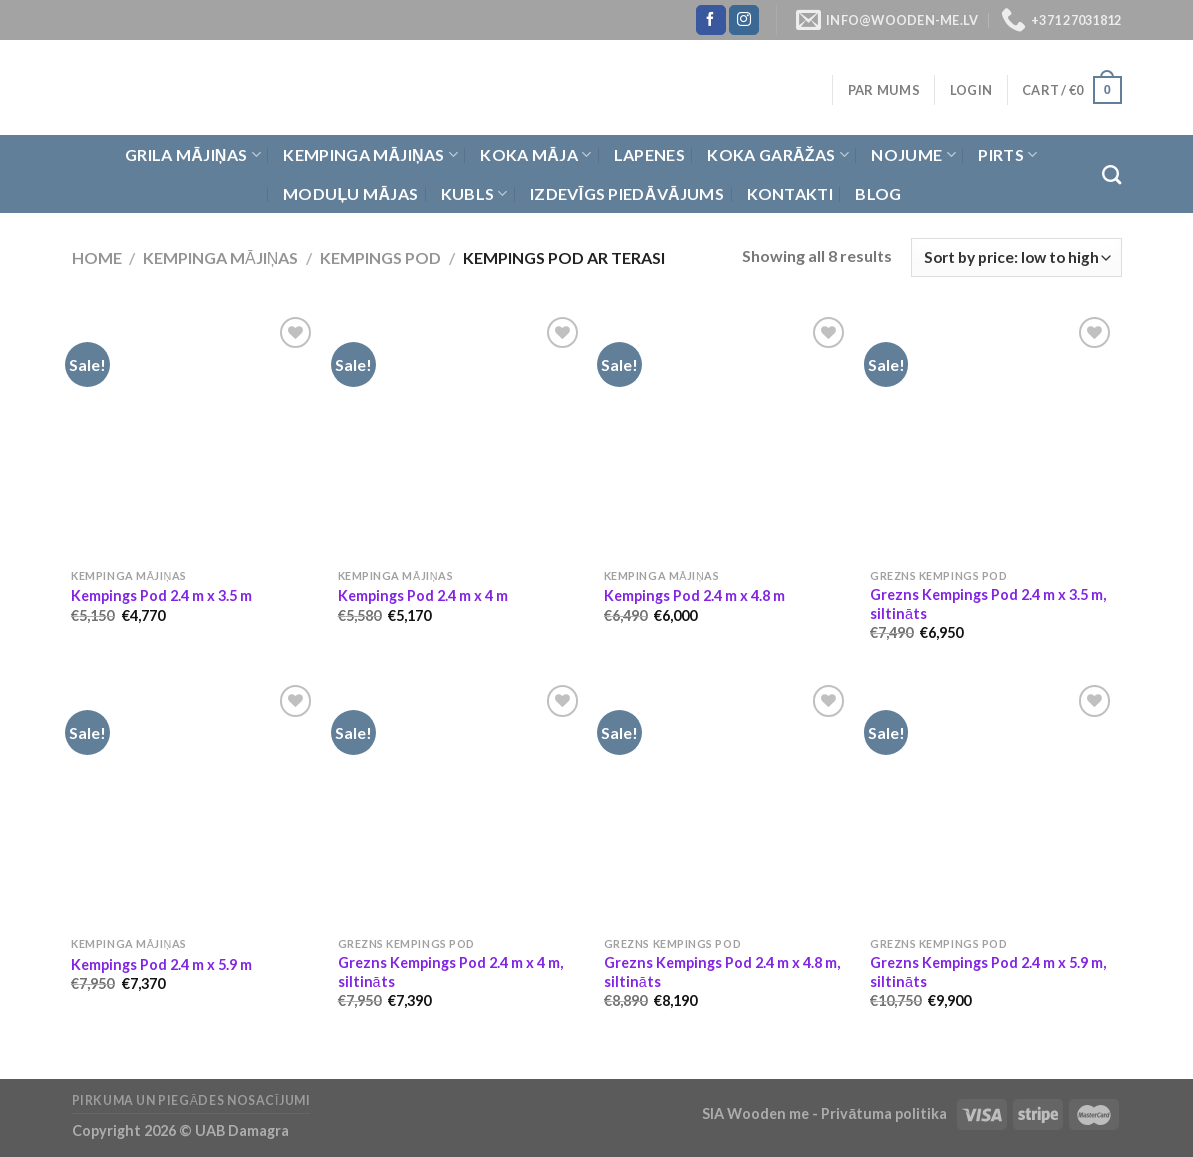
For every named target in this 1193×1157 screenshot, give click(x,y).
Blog (878, 193)
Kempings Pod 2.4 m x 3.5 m (161, 595)
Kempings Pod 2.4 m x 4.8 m (694, 595)
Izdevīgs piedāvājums (627, 193)
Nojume (913, 155)
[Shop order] (1016, 257)
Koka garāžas (778, 155)
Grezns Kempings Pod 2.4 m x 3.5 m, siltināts (988, 604)
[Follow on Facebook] (711, 20)
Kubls (474, 194)
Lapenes (649, 154)
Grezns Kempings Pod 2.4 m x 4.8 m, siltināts (722, 972)
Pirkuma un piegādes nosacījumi (191, 1100)
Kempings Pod (380, 257)
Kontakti (790, 193)
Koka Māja (535, 155)
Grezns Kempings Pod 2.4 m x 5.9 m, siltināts (988, 972)
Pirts (1007, 155)
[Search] (1111, 174)
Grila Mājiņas (193, 155)
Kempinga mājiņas (370, 155)
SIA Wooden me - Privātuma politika (826, 1113)
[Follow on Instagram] (744, 20)
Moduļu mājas (350, 193)
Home (97, 257)
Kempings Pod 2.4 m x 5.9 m (161, 964)
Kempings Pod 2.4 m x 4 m (423, 595)
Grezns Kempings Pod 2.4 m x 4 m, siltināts (450, 972)
